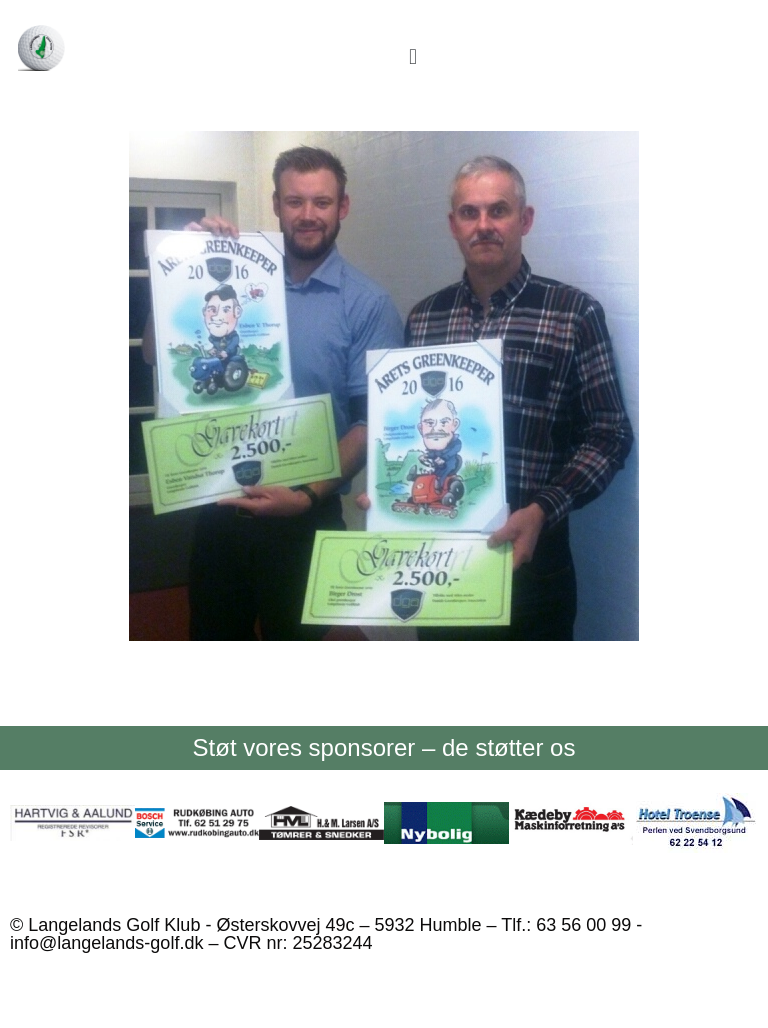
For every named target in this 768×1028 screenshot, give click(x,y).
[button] (412, 56)
